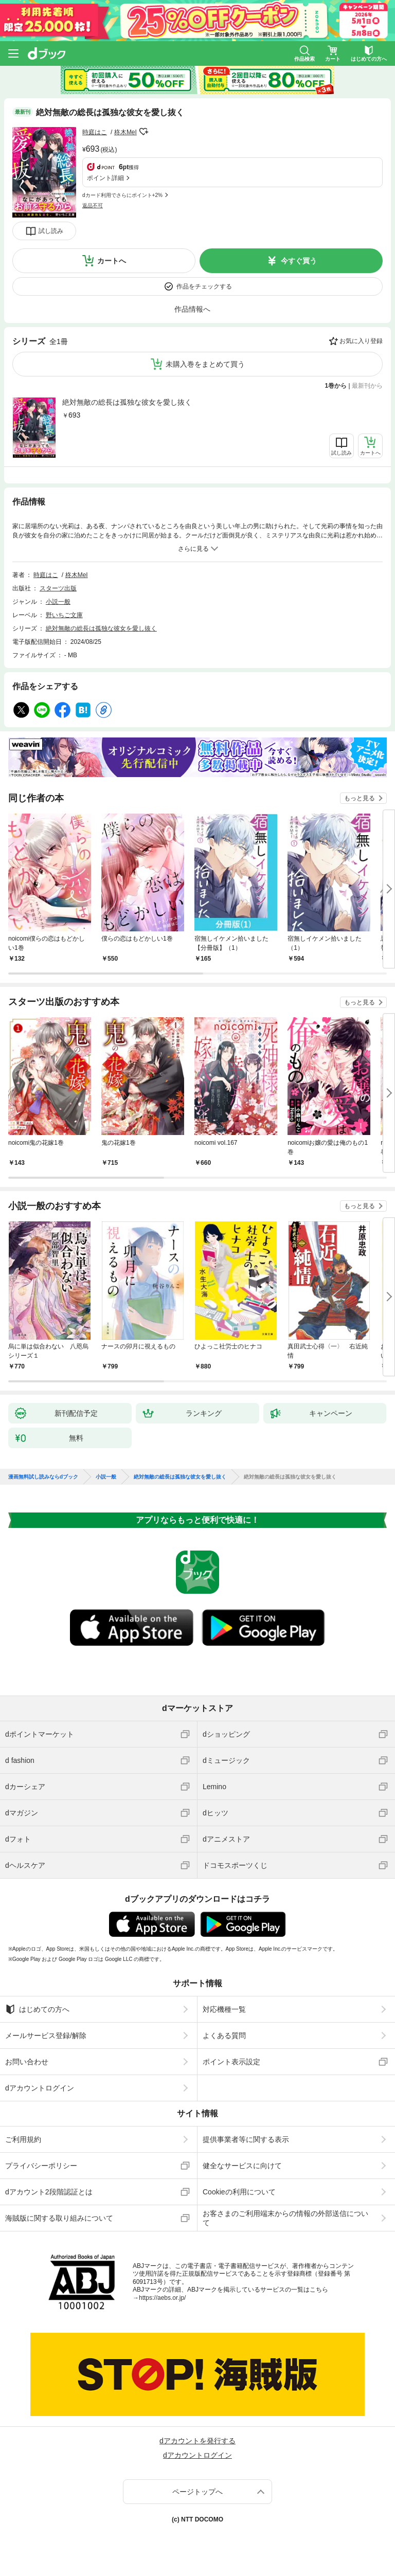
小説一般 (58, 601)
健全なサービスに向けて (242, 2165)
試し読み (51, 231)
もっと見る (359, 798)
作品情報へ (192, 309)
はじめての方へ (37, 2009)
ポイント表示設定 (231, 2062)
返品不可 (92, 205)
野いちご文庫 (64, 615)
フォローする (144, 132)
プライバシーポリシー (41, 2165)
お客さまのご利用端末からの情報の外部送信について (285, 2218)
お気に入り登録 (361, 341)
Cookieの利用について (239, 2192)
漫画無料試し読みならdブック (43, 1477)
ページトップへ (197, 2492)
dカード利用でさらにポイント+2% (122, 195)
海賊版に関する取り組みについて (59, 2218)
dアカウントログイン (39, 2088)
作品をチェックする (204, 286)
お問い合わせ (26, 2062)
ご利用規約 (23, 2139)
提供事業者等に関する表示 (246, 2139)
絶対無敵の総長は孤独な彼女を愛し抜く (127, 402)
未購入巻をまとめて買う (205, 364)
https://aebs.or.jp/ (162, 2297)
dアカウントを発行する (197, 2441)
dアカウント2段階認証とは (49, 2192)
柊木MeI (125, 132)
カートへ (111, 261)
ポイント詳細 (105, 178)
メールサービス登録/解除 (45, 2035)
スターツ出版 (58, 588)
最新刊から (367, 386)
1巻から (336, 386)
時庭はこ (94, 132)
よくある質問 (224, 2035)
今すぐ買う (299, 261)
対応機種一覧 (224, 2009)
